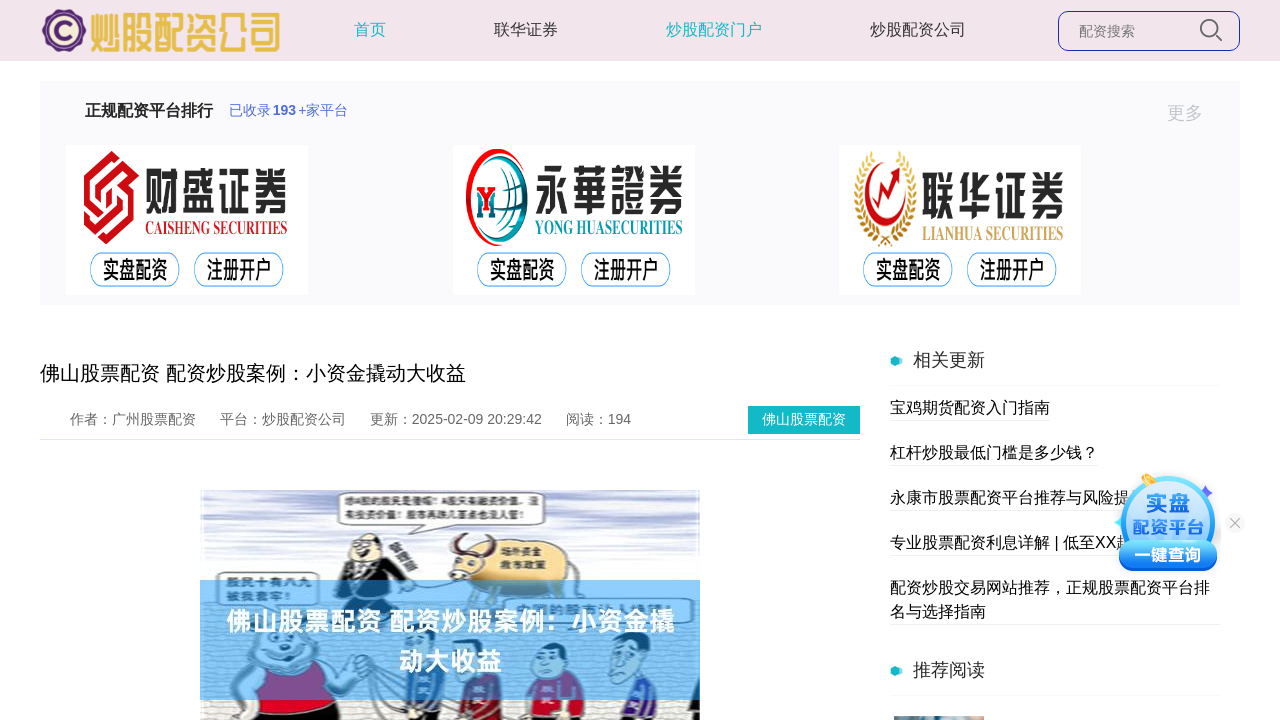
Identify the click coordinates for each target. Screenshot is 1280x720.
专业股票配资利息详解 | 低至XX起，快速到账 (1051, 542)
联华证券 (526, 29)
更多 (1193, 113)
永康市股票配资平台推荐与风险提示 (1018, 497)
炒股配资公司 (918, 29)
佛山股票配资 (804, 419)
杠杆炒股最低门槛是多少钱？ (994, 452)
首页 (370, 29)
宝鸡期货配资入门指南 (970, 407)
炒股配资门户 (714, 29)
